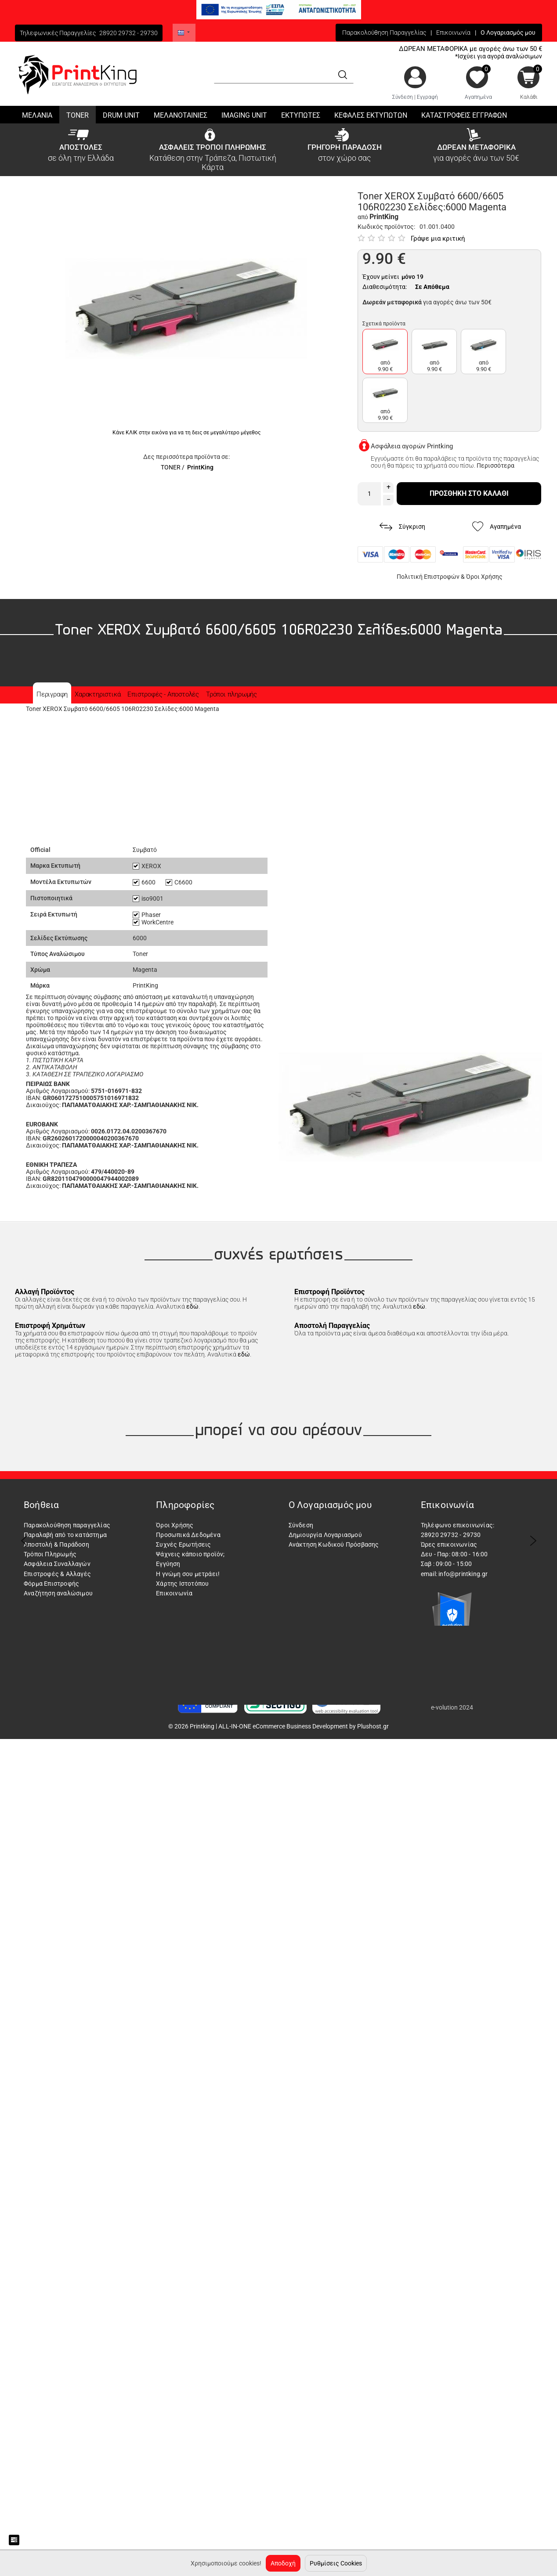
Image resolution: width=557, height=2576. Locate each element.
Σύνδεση (402, 97)
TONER (171, 467)
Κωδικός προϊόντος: (386, 226)
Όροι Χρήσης (484, 576)
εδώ (192, 1306)
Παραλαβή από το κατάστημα (65, 1534)
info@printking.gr (463, 1573)
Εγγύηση (168, 1563)
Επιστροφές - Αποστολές (163, 694)
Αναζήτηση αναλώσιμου (58, 1593)
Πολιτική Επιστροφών (428, 576)
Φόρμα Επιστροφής (51, 1583)
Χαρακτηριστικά (97, 694)
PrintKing (200, 467)
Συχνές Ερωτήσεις (183, 1544)
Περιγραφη (52, 694)
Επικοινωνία (453, 32)
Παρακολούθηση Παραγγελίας (384, 32)
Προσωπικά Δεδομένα (188, 1534)
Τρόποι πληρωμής (231, 694)
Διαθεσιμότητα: (384, 286)
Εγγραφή (427, 97)
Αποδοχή (283, 2563)
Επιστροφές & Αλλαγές (57, 1573)
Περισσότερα (495, 465)
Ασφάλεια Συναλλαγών (57, 1563)
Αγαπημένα (478, 97)
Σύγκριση (402, 527)
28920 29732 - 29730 (128, 32)
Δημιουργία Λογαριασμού (325, 1534)
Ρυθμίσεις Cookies (336, 2563)
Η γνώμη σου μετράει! (188, 1573)
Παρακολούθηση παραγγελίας (67, 1525)
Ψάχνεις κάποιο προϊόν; (190, 1554)
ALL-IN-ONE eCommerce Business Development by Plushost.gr (303, 1726)
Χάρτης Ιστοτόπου (182, 1583)
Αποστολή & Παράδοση (56, 1544)
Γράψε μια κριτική (438, 238)
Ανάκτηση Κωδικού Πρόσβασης (334, 1544)
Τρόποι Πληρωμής (50, 1554)
